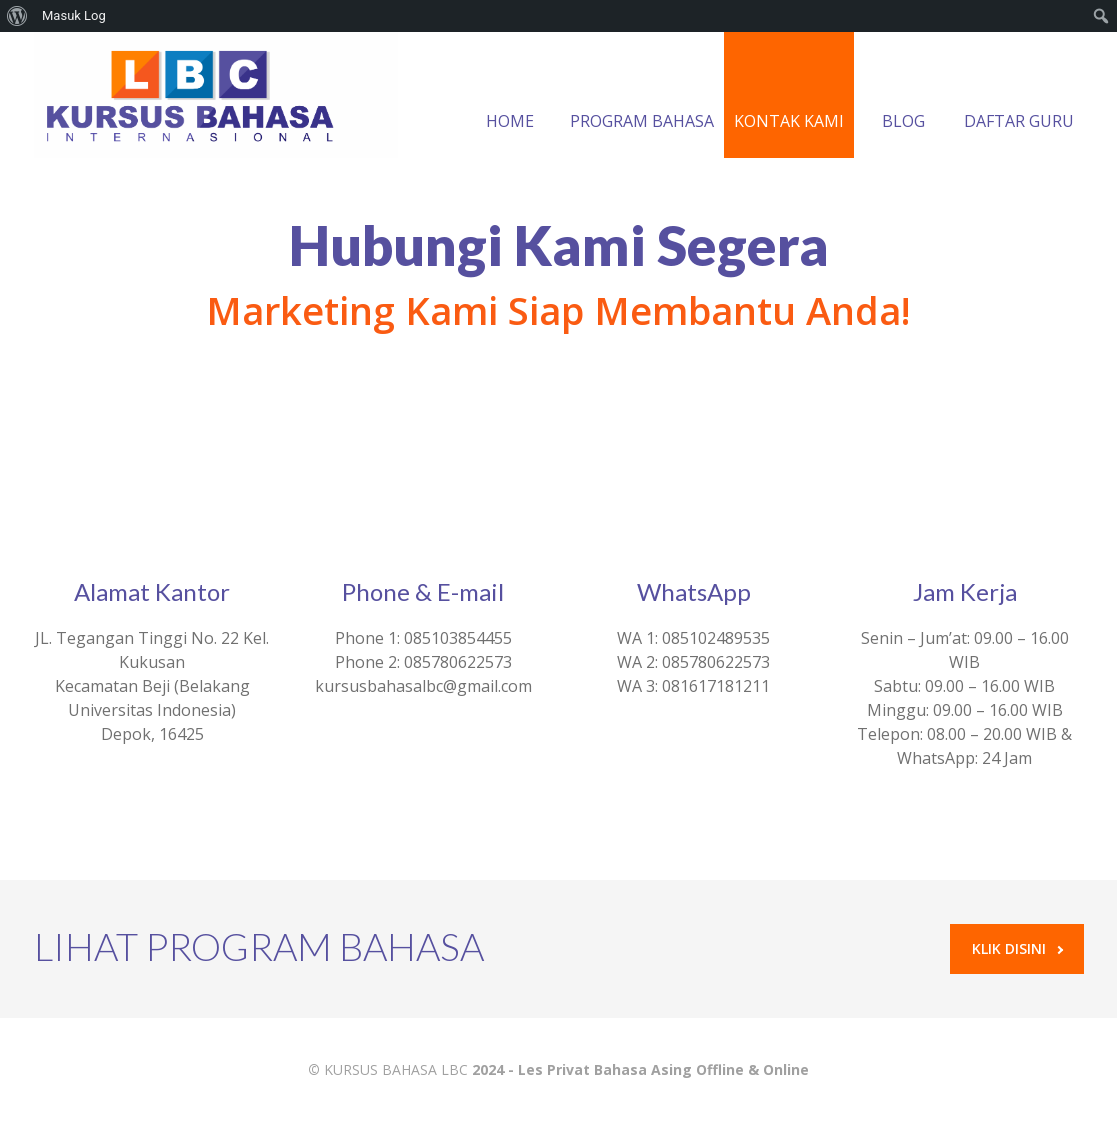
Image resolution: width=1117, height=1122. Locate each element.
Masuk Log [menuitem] (74, 15)
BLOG (903, 97)
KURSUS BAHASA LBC (396, 1069)
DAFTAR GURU (1019, 97)
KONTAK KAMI (789, 97)
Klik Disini (1017, 948)
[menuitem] (17, 16)
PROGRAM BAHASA (642, 97)
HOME (510, 97)
